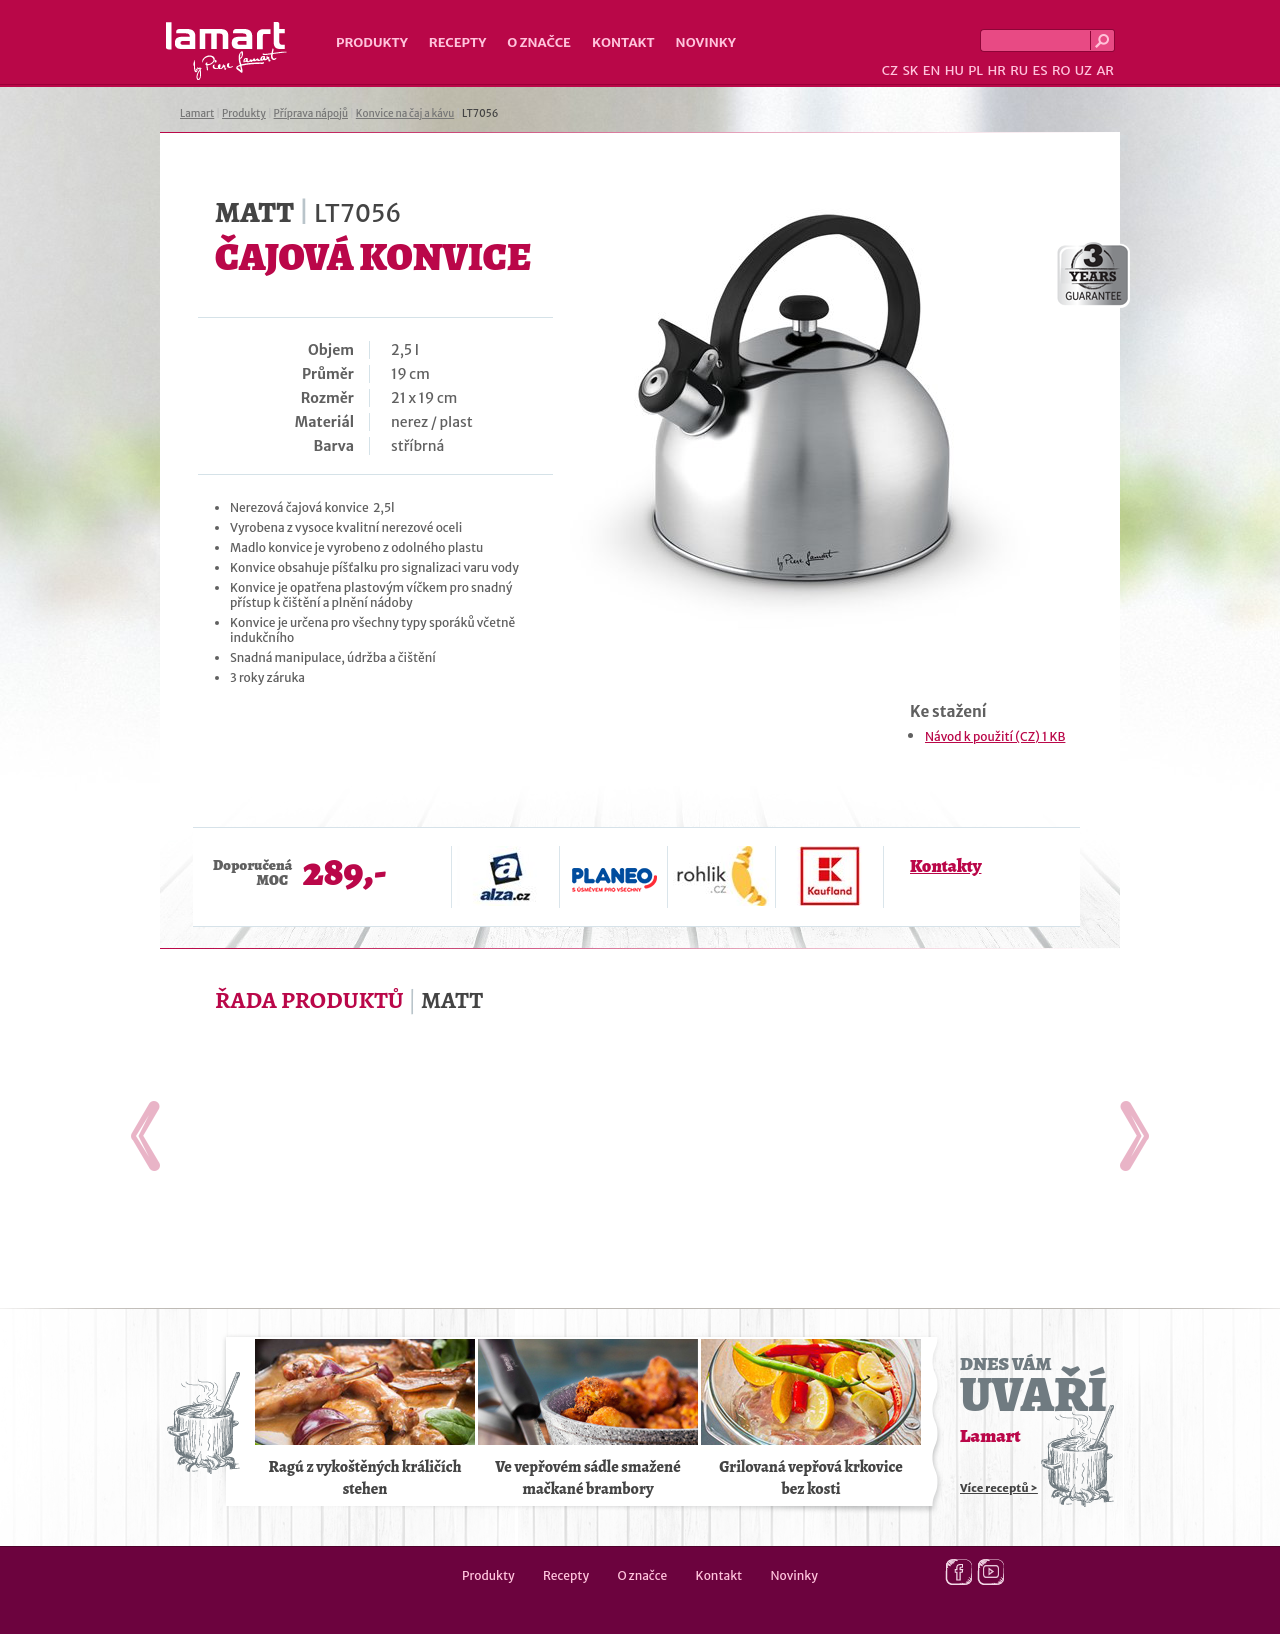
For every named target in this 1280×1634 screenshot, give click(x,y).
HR (996, 70)
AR (1105, 70)
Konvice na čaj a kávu (405, 113)
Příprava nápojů (311, 113)
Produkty (372, 42)
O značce (539, 42)
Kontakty (945, 866)
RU (1019, 70)
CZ (890, 70)
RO (1061, 70)
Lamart (226, 51)
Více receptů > (999, 1488)
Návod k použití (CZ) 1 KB (995, 736)
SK (910, 70)
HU (954, 70)
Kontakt (623, 42)
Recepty (457, 42)
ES (1040, 70)
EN (932, 70)
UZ (1083, 70)
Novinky (706, 42)
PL (975, 70)
